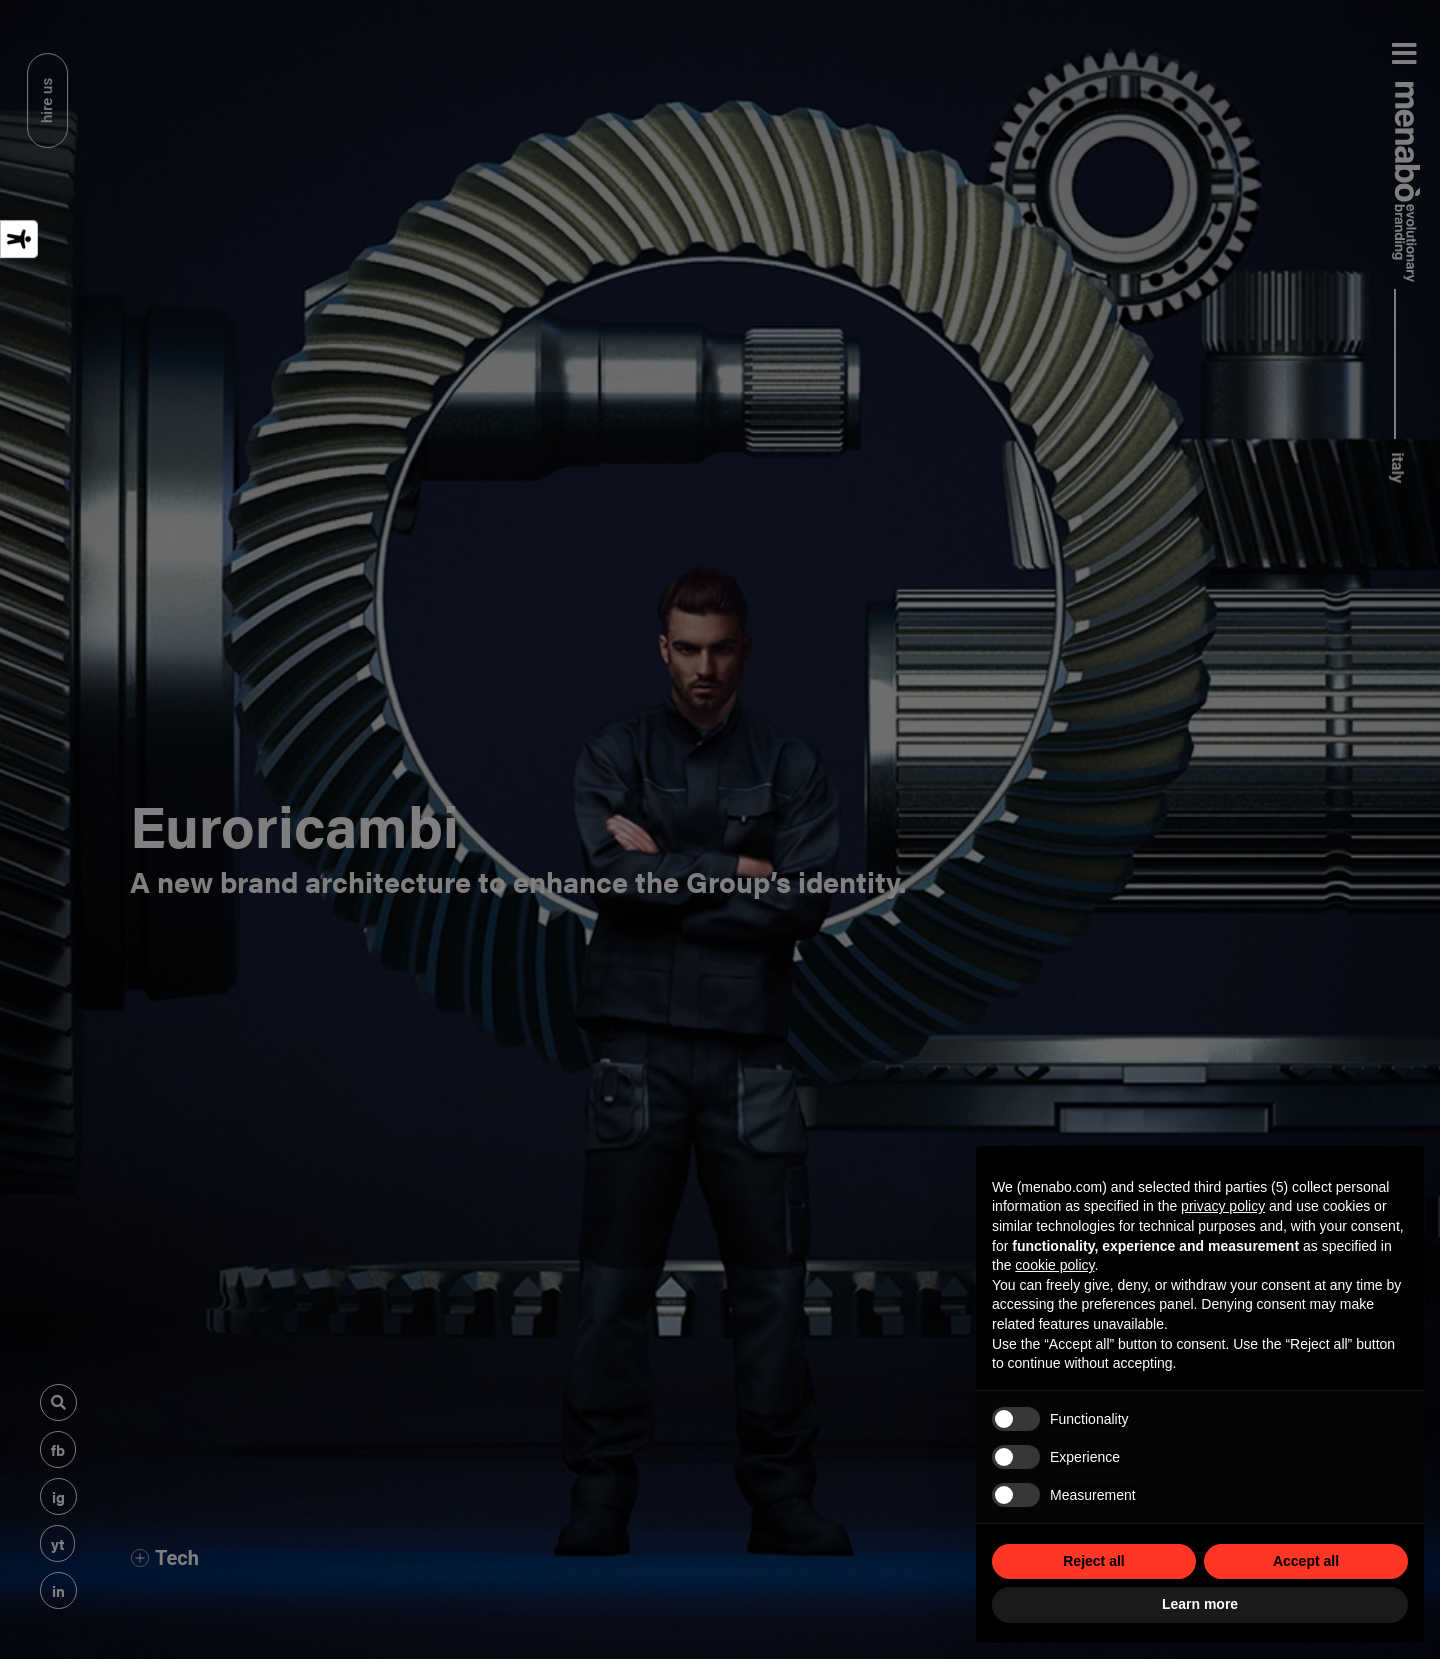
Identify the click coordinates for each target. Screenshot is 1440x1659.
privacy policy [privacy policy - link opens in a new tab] (1223, 1206)
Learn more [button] (1200, 1604)
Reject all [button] (1093, 1561)
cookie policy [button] (1054, 1265)
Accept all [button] (1306, 1561)
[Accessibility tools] (19, 239)
